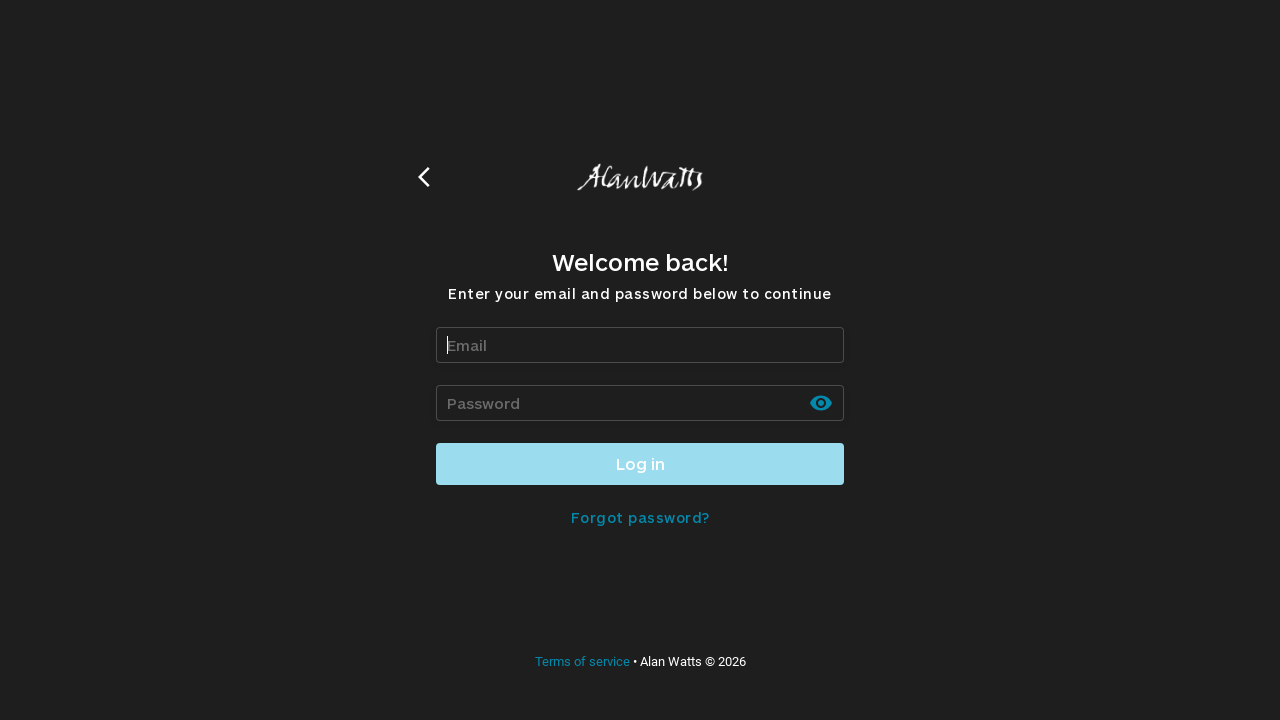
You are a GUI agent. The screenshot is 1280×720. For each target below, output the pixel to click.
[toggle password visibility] (821, 403)
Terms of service (582, 661)
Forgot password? (640, 517)
